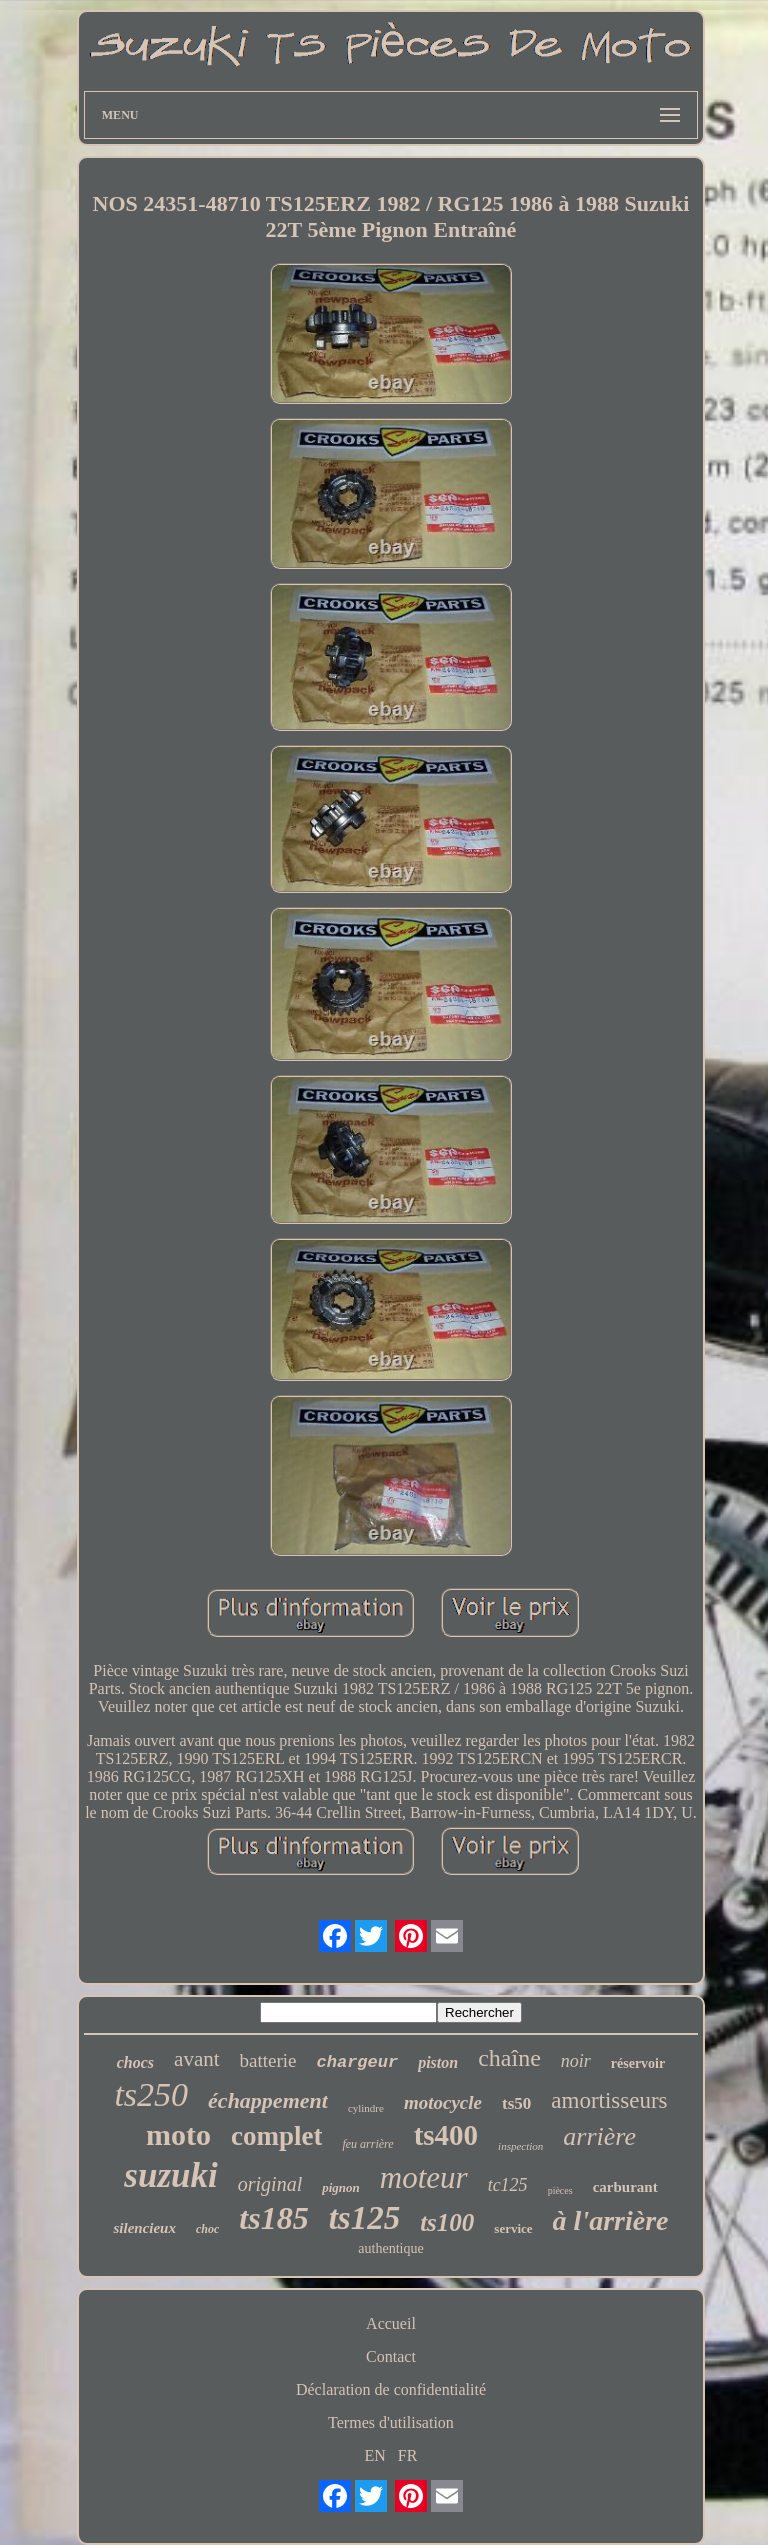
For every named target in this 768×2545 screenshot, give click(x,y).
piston (438, 2062)
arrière (599, 2136)
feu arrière (367, 2144)
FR (408, 2455)
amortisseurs (609, 2100)
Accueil (391, 2323)
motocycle (443, 2102)
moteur (424, 2177)
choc (207, 2229)
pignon (341, 2187)
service (513, 2228)
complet (276, 2136)
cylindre (366, 2108)
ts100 (447, 2222)
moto (178, 2134)
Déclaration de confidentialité (391, 2389)
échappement (268, 2100)
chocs (135, 2062)
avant (196, 2059)
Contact (391, 2356)
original (270, 2184)
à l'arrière (611, 2220)
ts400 (446, 2135)
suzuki (170, 2175)
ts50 (516, 2103)
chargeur (358, 2062)
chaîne (509, 2058)
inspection (520, 2146)
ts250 (151, 2094)
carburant (625, 2187)
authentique (390, 2248)
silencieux (144, 2228)
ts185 (273, 2218)
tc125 (508, 2185)
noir (576, 2061)
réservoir (638, 2063)
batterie (268, 2060)
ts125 (365, 2218)
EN (375, 2455)
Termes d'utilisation (391, 2422)
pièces (560, 2190)
